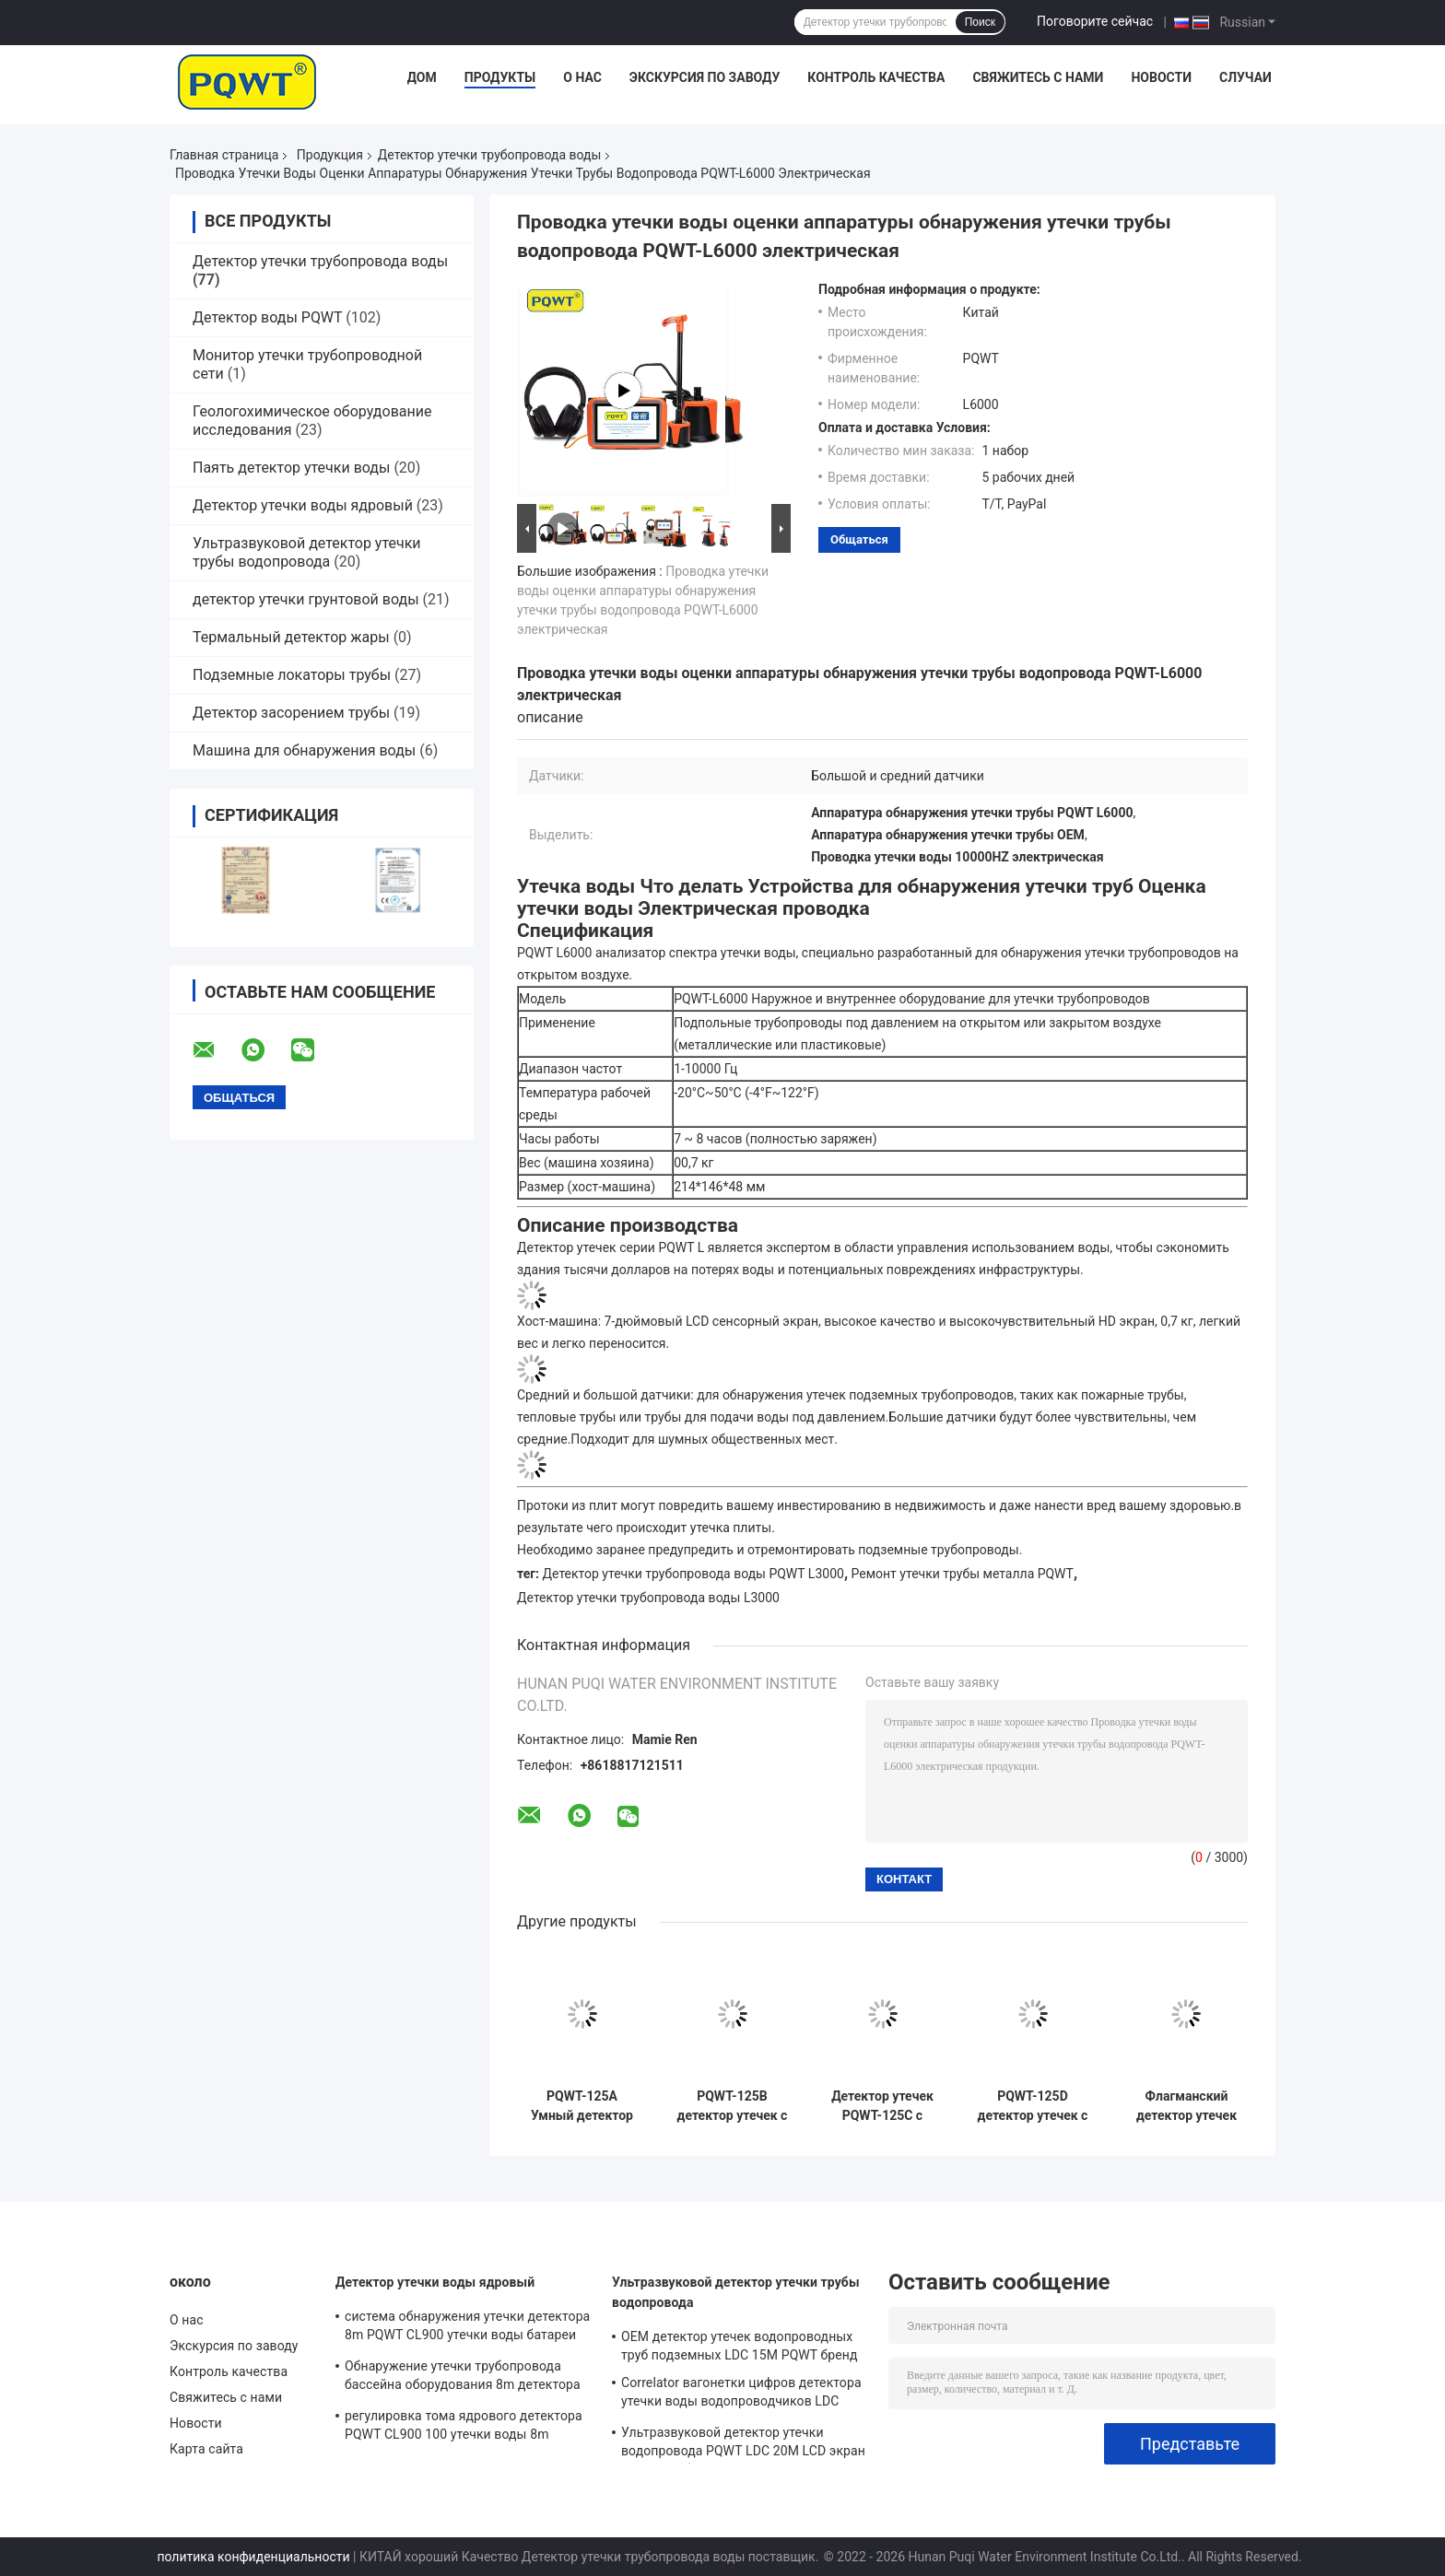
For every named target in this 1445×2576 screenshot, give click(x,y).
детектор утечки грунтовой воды (306, 599)
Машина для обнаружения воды (304, 750)
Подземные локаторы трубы (292, 675)
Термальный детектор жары (291, 637)
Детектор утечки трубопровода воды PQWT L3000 (693, 1573)
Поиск (980, 22)
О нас (582, 77)
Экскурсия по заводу (704, 77)
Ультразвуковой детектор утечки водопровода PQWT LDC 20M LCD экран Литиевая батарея (743, 2444)
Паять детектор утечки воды (291, 467)
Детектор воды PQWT (267, 317)
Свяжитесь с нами (1037, 77)
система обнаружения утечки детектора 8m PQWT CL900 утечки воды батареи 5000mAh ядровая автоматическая (467, 2328)
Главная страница (224, 154)
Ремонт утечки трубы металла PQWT (963, 1573)
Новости (1161, 77)
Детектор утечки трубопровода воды (489, 154)
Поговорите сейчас (1095, 21)
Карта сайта (206, 2448)
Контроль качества (876, 77)
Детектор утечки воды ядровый (303, 505)
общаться (859, 539)
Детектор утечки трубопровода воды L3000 (648, 1597)
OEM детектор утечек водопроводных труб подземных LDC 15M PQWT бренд (739, 2345)
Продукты (500, 77)
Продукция (330, 154)
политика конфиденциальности (253, 2556)
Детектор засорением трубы (291, 712)
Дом (422, 77)
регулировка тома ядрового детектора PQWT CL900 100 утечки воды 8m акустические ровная (463, 2427)
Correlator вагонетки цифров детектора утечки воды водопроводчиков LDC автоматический (741, 2394)
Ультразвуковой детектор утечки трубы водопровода (307, 552)
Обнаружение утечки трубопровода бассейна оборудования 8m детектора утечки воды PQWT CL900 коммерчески (466, 2378)
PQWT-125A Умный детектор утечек (582, 2106)
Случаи (1245, 77)
